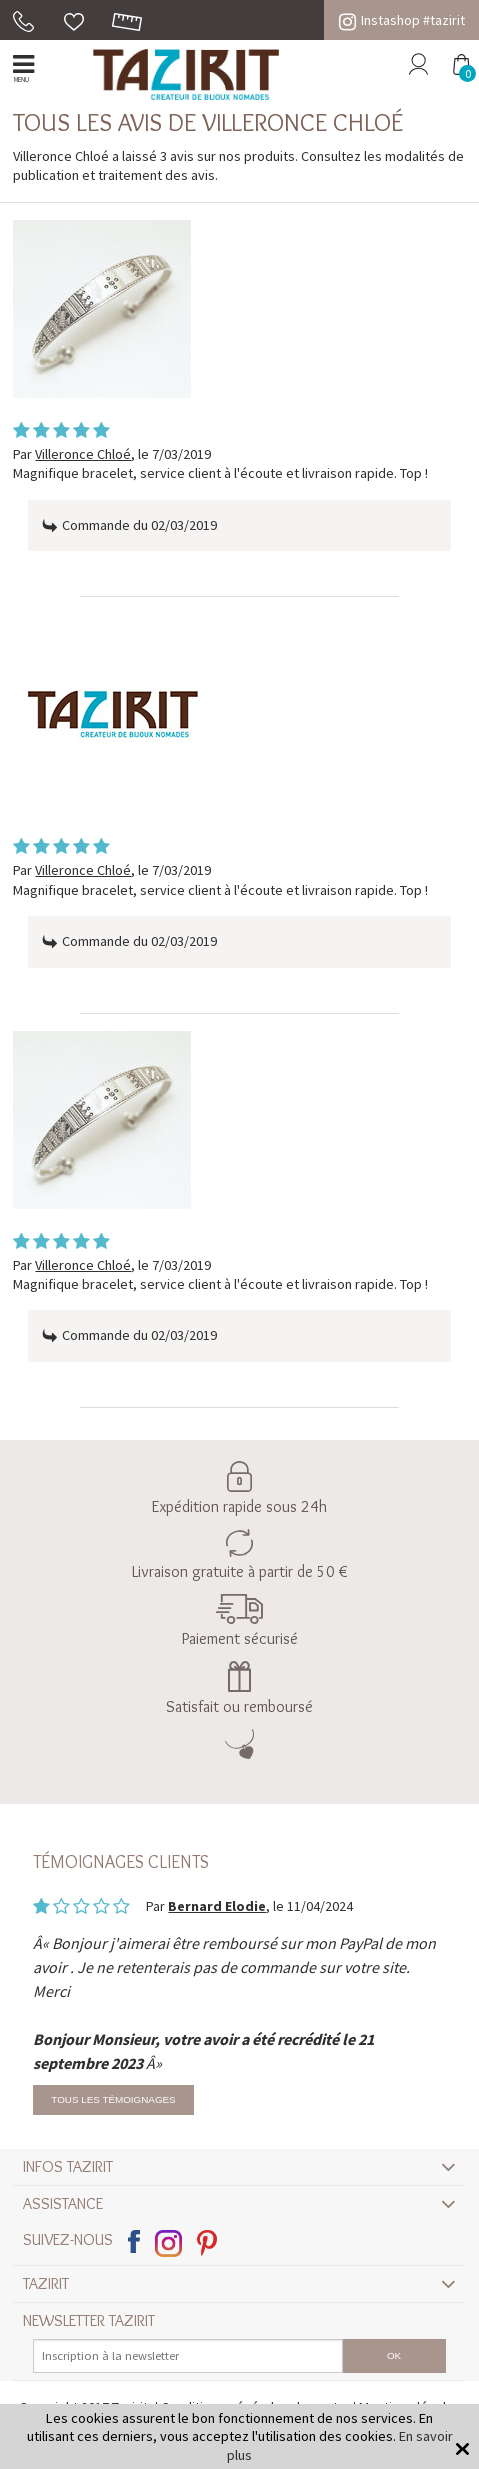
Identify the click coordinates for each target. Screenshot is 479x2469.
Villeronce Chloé (83, 454)
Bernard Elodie (217, 1906)
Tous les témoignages (113, 2099)
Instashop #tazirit (402, 20)
